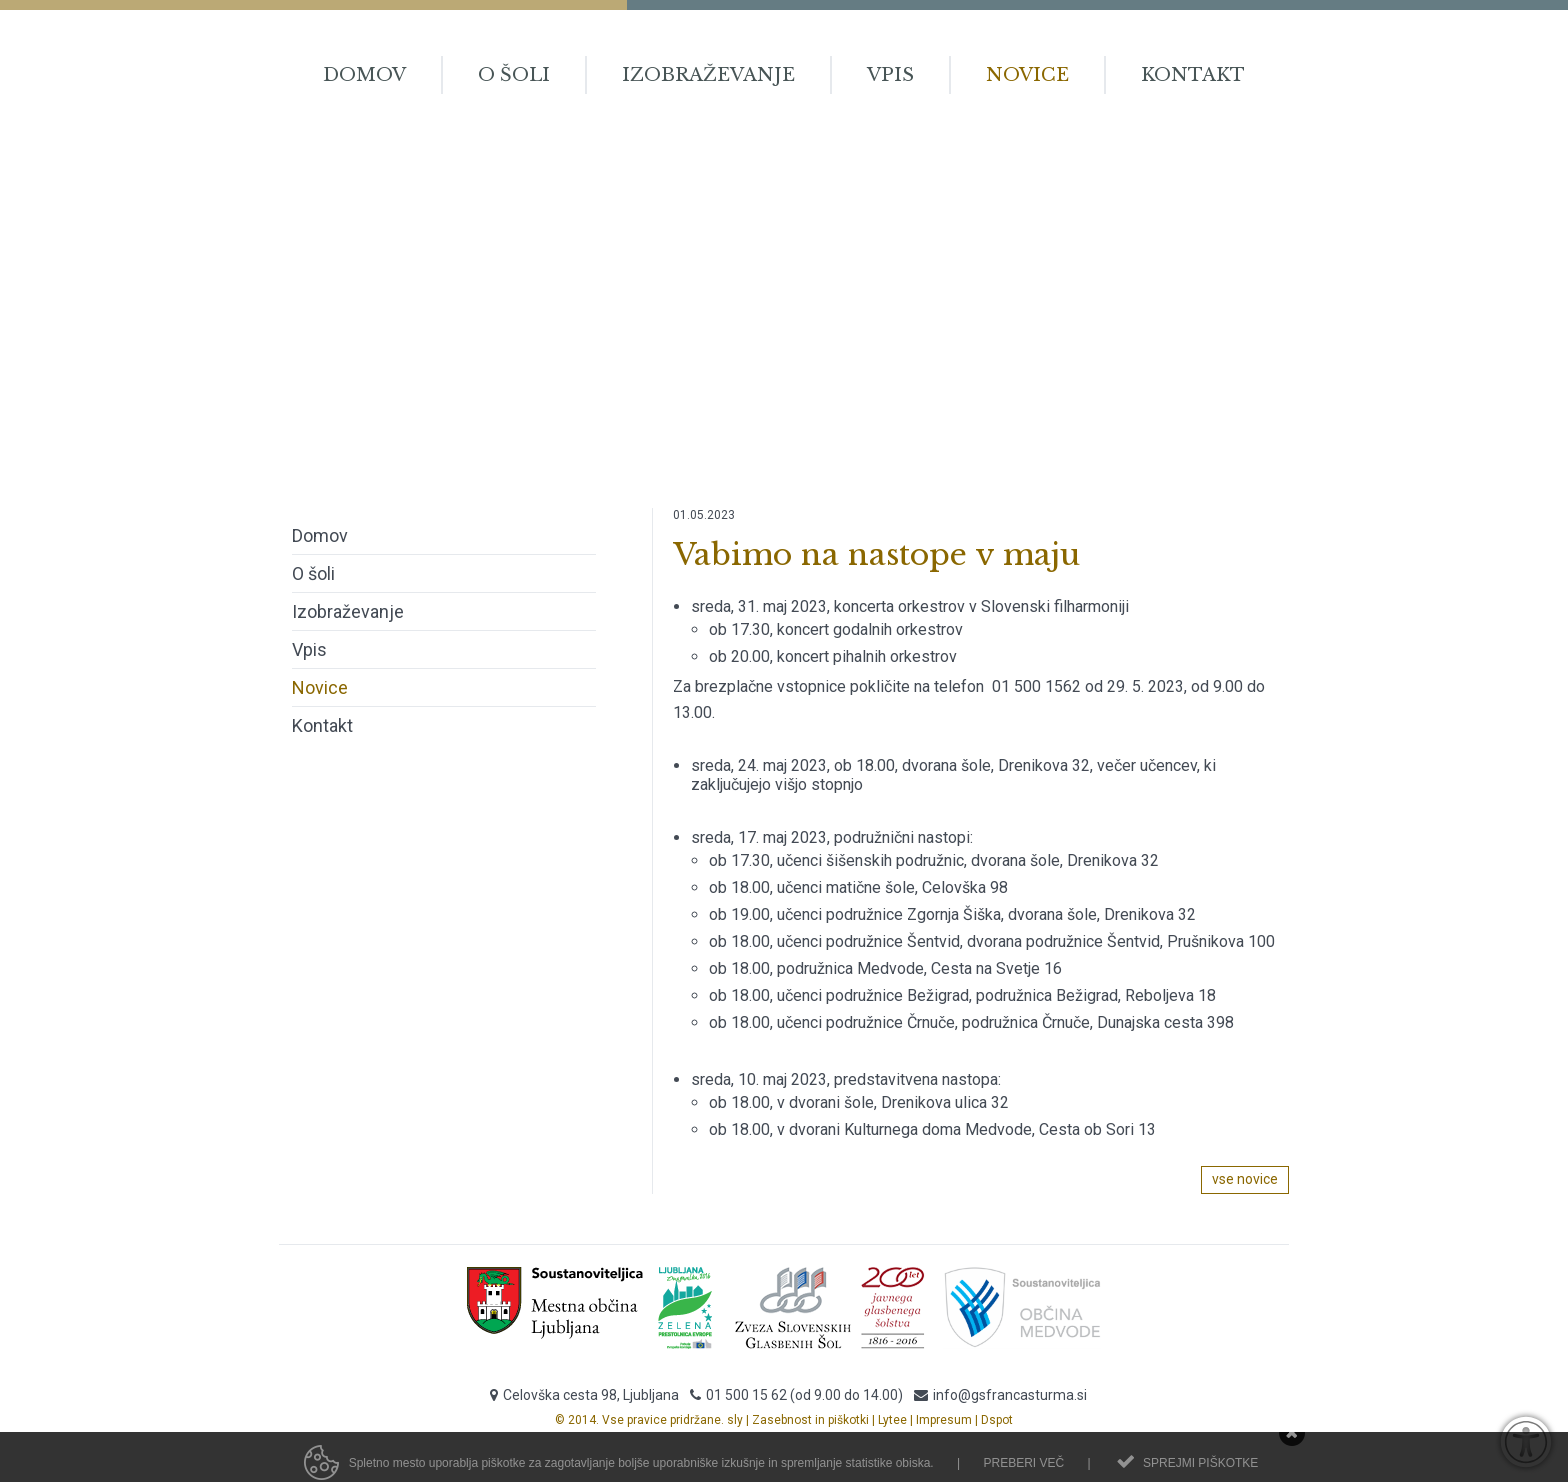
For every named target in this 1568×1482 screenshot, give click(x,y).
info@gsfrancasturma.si (1010, 1395)
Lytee (892, 1420)
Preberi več (1023, 1468)
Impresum (944, 1420)
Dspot (997, 1420)
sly (735, 1420)
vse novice (1245, 1179)
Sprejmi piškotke (1200, 1468)
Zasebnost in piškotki (810, 1420)
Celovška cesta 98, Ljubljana (591, 1395)
